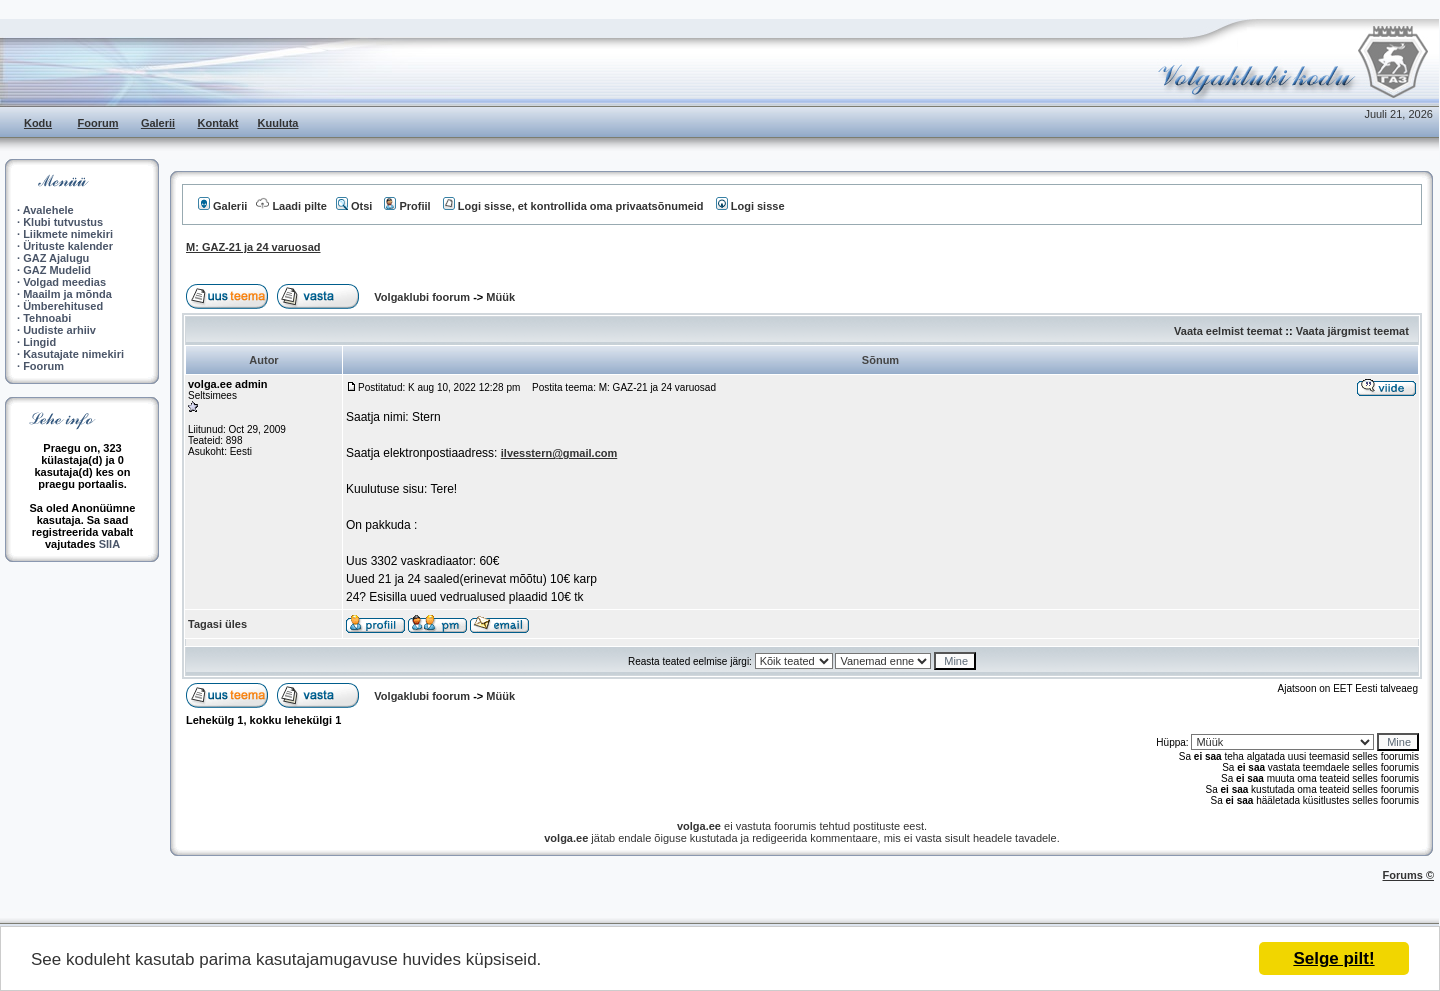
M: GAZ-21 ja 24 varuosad (253, 247)
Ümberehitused (63, 306)
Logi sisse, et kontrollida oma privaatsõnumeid (573, 206)
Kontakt (218, 123)
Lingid (39, 342)
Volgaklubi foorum (423, 297)
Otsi (354, 206)
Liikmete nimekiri (68, 234)
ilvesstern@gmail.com (559, 453)
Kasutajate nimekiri (73, 354)
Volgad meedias (64, 282)
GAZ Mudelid (57, 270)
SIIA (109, 544)
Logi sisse (750, 206)
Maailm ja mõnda (67, 294)
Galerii (158, 123)
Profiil (407, 206)
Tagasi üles (217, 624)
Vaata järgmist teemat (1352, 331)
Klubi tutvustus (63, 222)
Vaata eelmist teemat (1228, 331)
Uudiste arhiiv (59, 330)
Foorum (98, 123)
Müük (500, 297)
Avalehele (48, 210)
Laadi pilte (291, 206)
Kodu (38, 123)
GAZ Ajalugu (56, 258)
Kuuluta (278, 123)
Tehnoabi (47, 318)
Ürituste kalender (68, 246)
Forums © (1409, 875)
